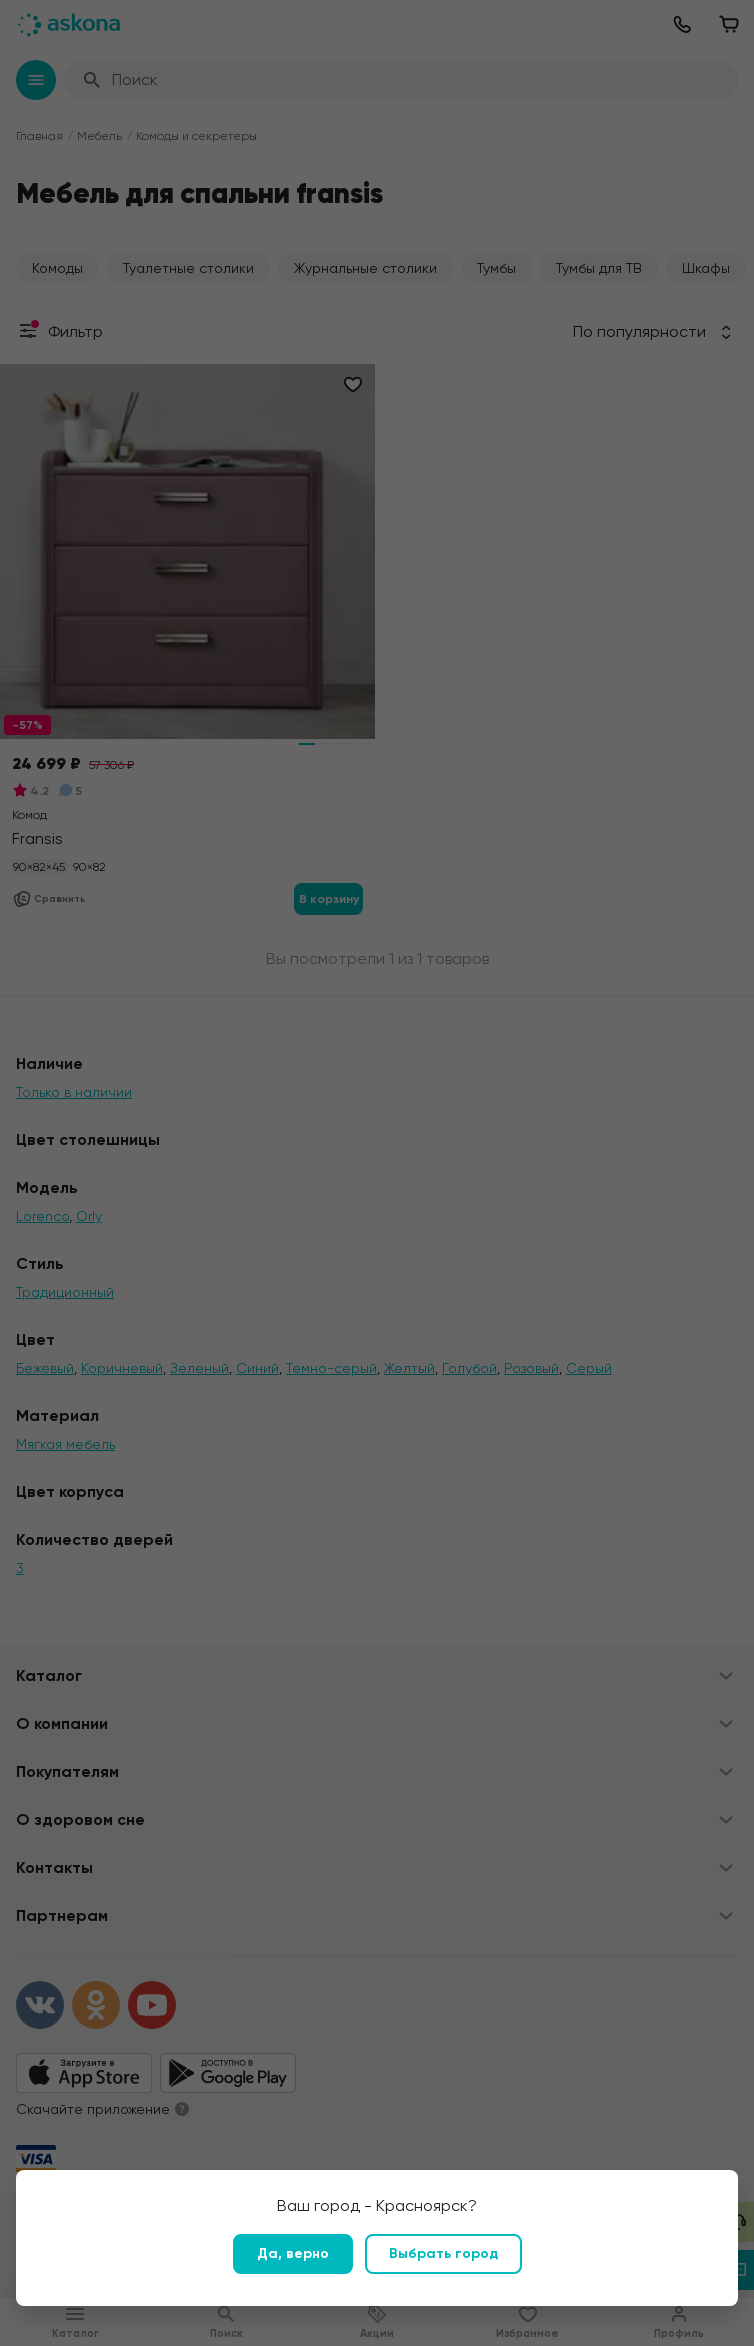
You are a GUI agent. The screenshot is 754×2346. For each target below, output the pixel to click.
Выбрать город (443, 2253)
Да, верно (293, 2253)
